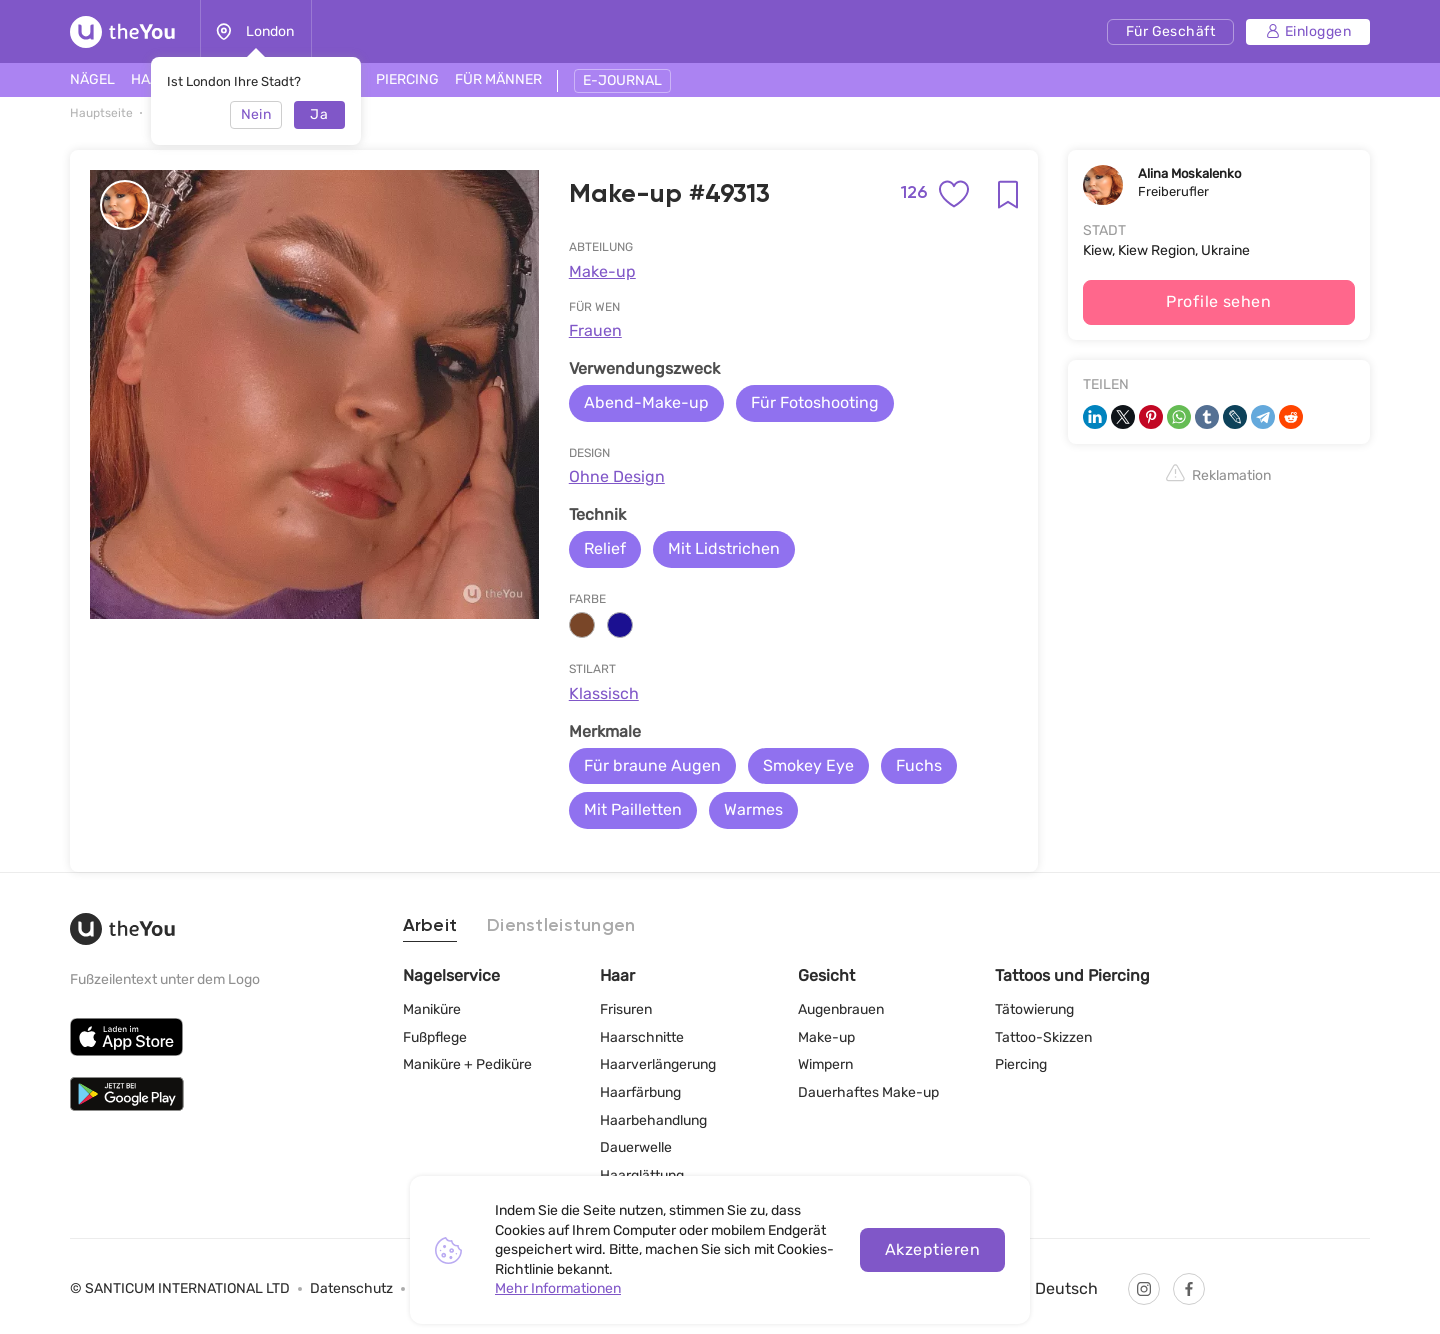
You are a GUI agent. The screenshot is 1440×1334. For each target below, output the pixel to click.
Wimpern (825, 1064)
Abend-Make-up (646, 402)
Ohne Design (617, 476)
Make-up (602, 271)
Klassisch (604, 693)
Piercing (1021, 1064)
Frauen (595, 330)
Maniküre (432, 1009)
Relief (605, 548)
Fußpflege (435, 1037)
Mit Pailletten (633, 809)
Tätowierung (1034, 1009)
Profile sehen (1218, 301)
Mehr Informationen (558, 1288)
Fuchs (919, 765)
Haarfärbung (640, 1092)
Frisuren (626, 1009)
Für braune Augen (652, 765)
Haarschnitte (642, 1037)
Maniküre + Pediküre (467, 1064)
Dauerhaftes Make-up (868, 1092)
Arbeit (430, 926)
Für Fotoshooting (815, 402)
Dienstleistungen (561, 926)
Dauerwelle (636, 1147)
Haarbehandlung (653, 1120)
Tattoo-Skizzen (1043, 1037)
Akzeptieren (932, 1249)
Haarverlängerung (658, 1064)
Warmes (753, 809)
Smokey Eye (808, 765)
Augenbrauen (841, 1009)
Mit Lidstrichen (724, 548)
